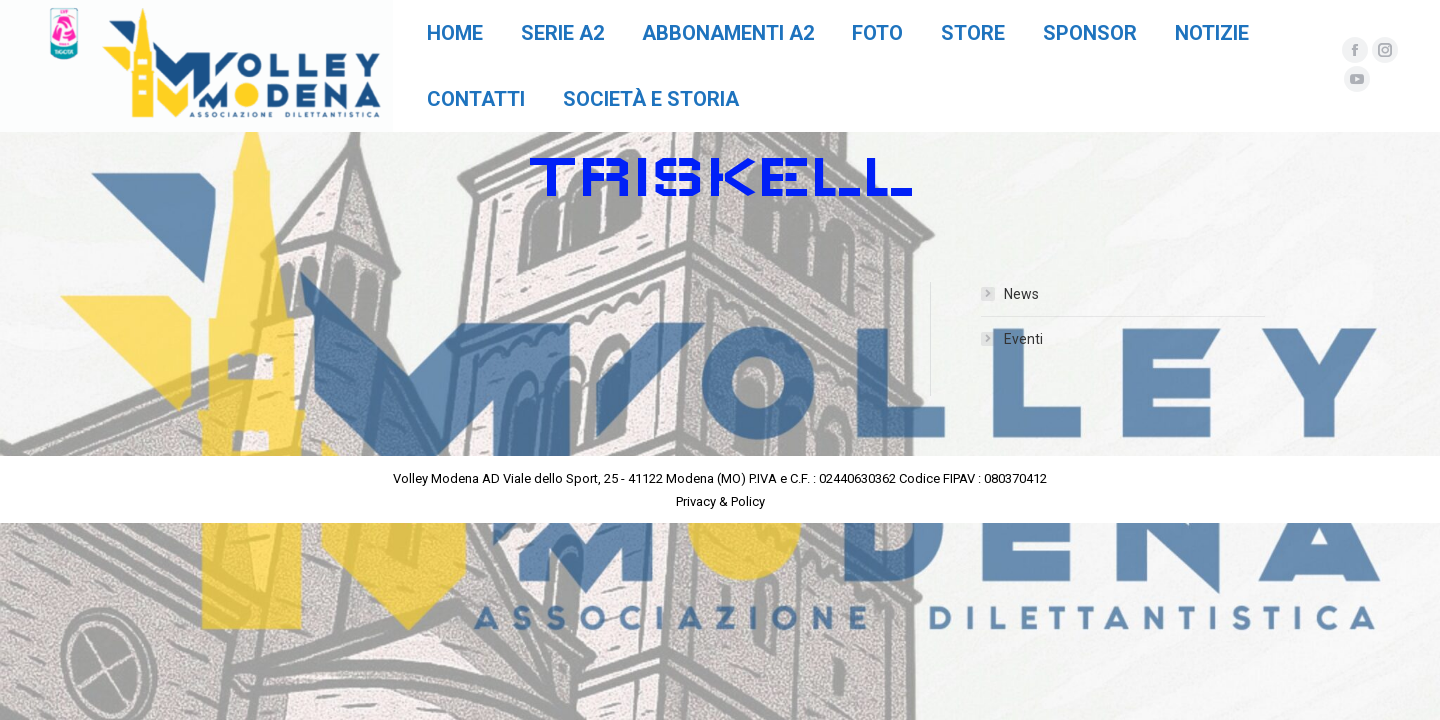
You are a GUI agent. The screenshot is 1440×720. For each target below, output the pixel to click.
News (1021, 294)
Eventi (1023, 339)
